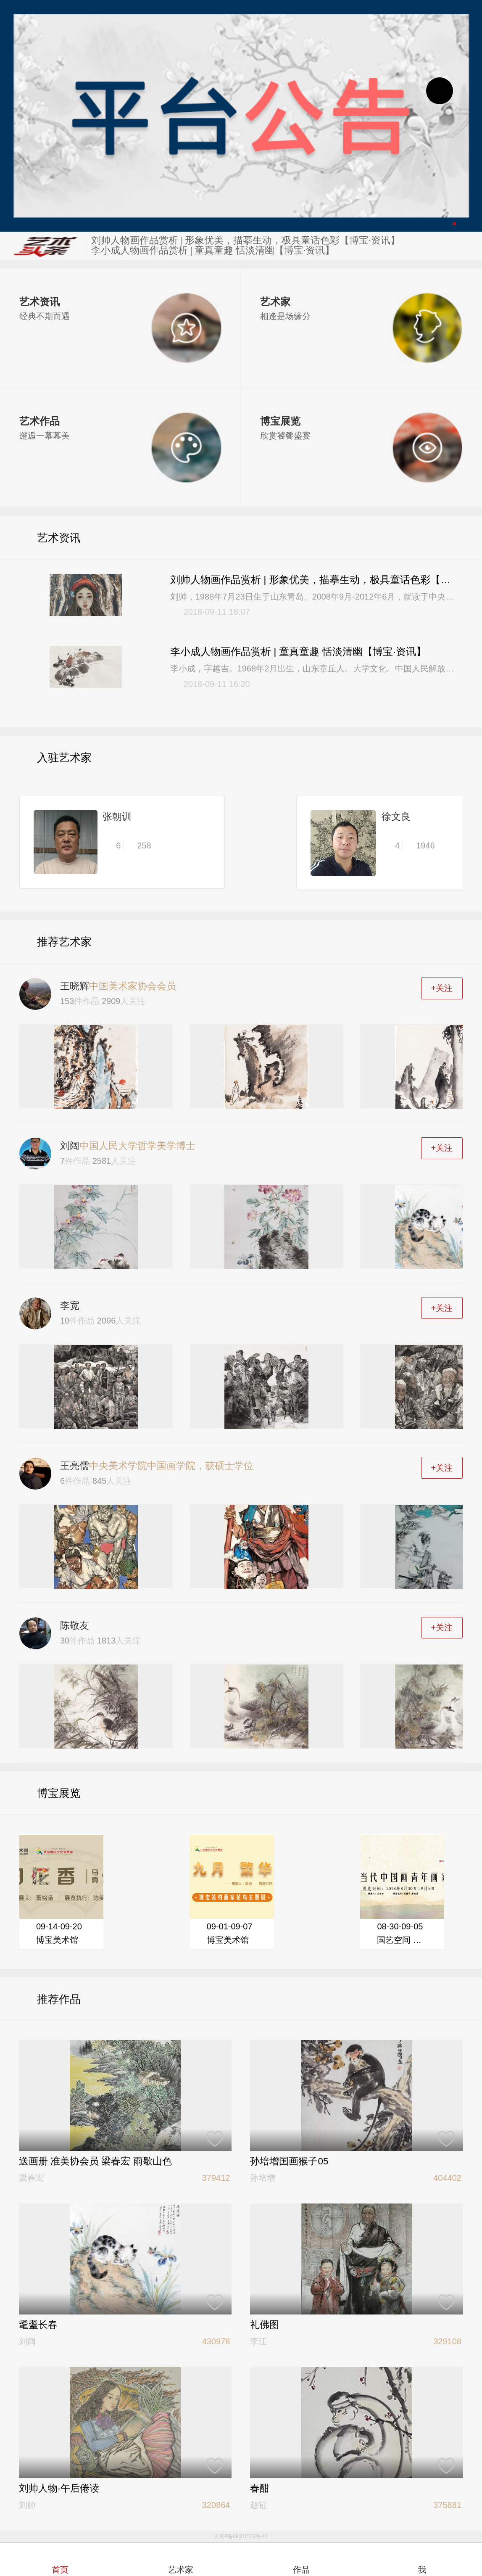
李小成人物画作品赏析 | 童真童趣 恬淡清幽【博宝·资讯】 (213, 251)
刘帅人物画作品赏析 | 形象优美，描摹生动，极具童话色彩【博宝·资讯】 (245, 240)
